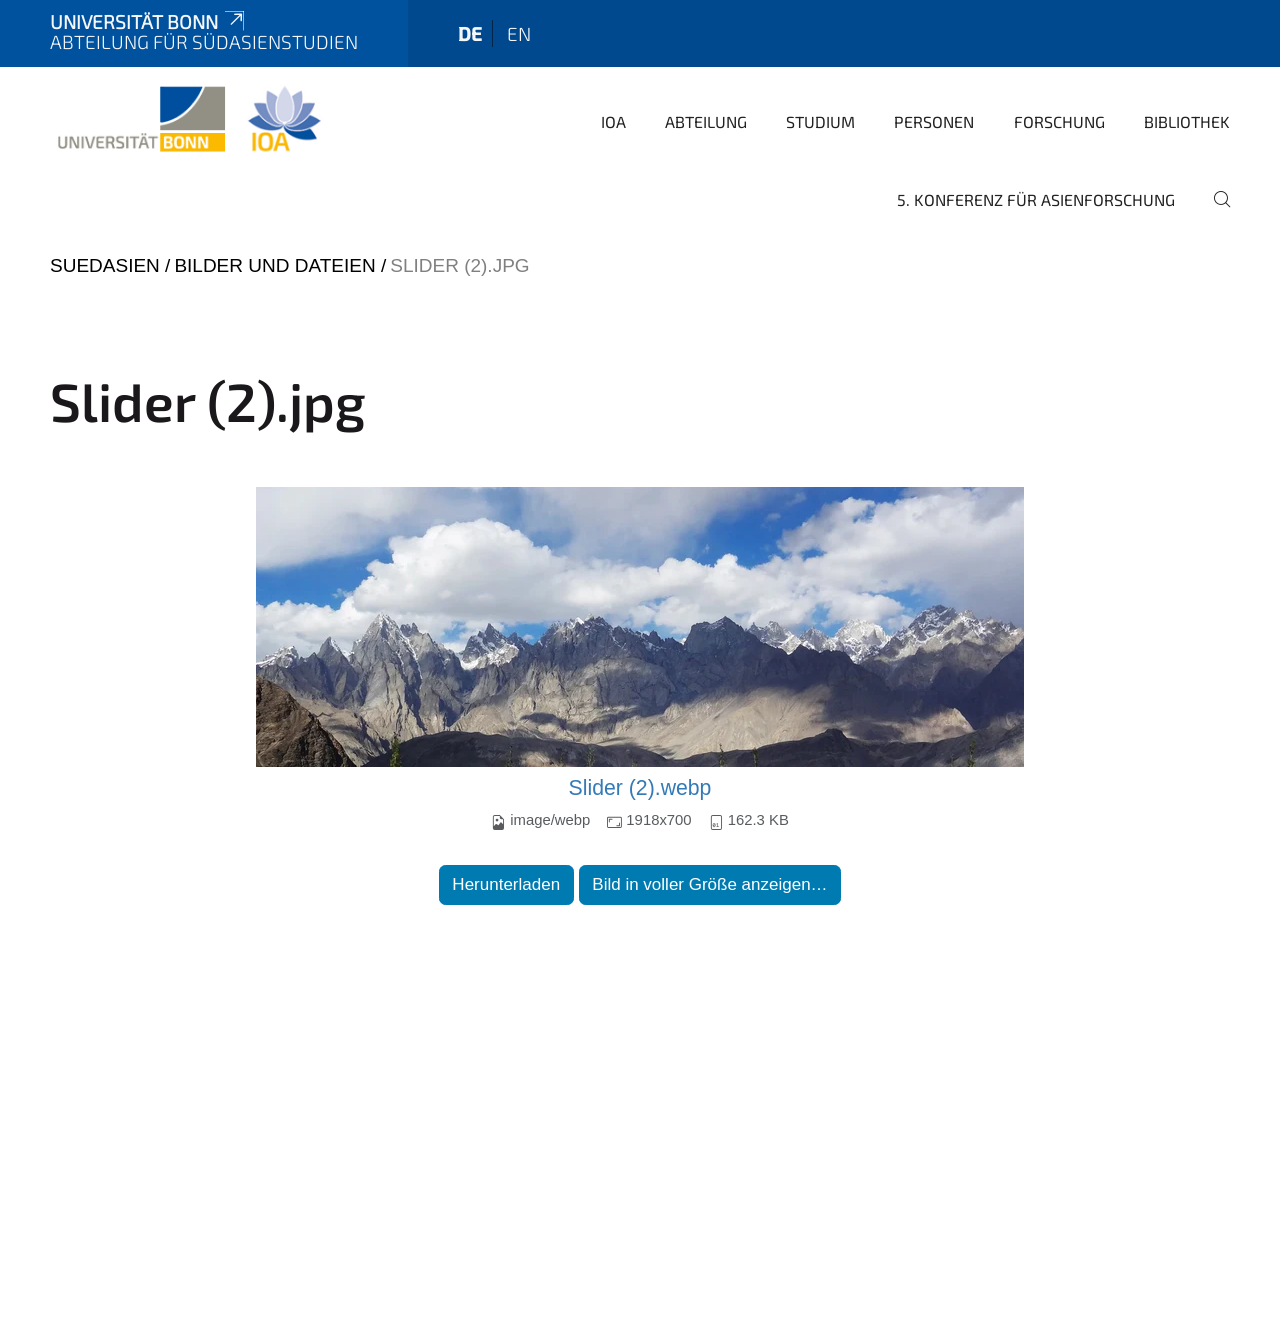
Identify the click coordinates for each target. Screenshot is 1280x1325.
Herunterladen (506, 884)
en (519, 33)
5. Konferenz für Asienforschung (1036, 199)
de (470, 33)
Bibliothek (1187, 121)
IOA (613, 121)
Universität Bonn (149, 21)
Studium (820, 121)
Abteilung (706, 121)
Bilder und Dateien (274, 265)
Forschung (1059, 121)
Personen (934, 121)
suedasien (105, 265)
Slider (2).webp (640, 788)
